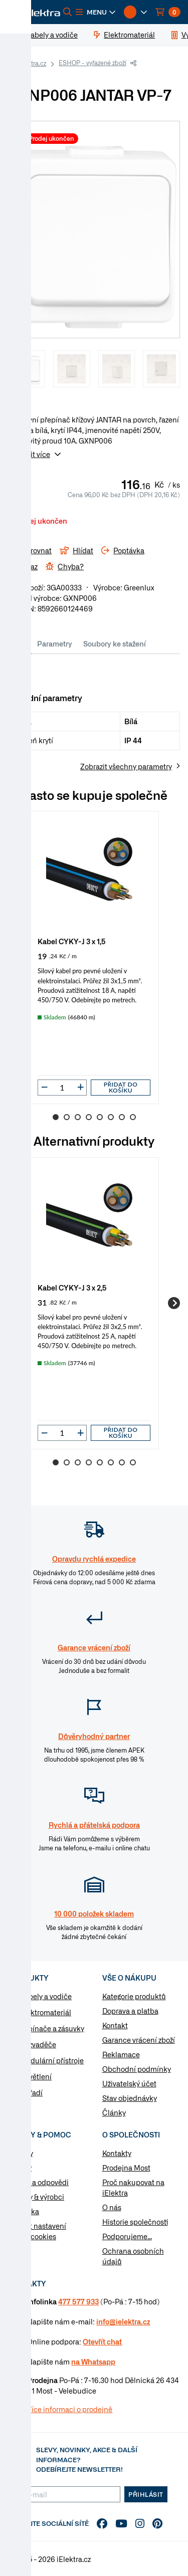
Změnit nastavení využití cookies (37, 2231)
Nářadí (31, 2092)
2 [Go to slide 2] (67, 1117)
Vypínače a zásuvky (52, 2028)
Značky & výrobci (36, 2197)
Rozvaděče (38, 2044)
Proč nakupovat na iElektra (133, 2187)
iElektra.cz (31, 63)
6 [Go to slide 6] (111, 1117)
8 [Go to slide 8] (133, 1117)
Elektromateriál (45, 2012)
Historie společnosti (135, 2222)
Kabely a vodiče (46, 1996)
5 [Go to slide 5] (100, 1117)
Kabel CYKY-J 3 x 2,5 (72, 1287)
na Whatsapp (93, 2361)
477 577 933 (78, 2301)
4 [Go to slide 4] (89, 1117)
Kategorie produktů (134, 1996)
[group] (94, 957)
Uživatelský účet (129, 2083)
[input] (62, 1088)
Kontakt (115, 2025)
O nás (111, 2207)
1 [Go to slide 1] (56, 1117)
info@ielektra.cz (123, 2321)
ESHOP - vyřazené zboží (92, 62)
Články (114, 2112)
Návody (20, 2153)
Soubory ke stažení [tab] (114, 643)
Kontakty (116, 2153)
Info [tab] (20, 643)
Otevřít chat (102, 2341)
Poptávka (23, 2211)
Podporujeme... (127, 2236)
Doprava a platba (130, 2011)
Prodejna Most (126, 2168)
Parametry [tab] (54, 643)
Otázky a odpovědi (38, 2182)
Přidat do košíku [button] (121, 1087)
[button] (96, 12)
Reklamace (121, 2054)
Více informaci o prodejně (69, 2409)
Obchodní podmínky (136, 2069)
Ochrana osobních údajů (133, 2256)
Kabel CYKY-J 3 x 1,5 (72, 941)
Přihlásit (145, 2494)
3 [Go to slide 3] (78, 1117)
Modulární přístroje (52, 2060)
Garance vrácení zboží (138, 2040)
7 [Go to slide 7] (122, 1117)
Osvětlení (36, 2076)
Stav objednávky (129, 2098)
